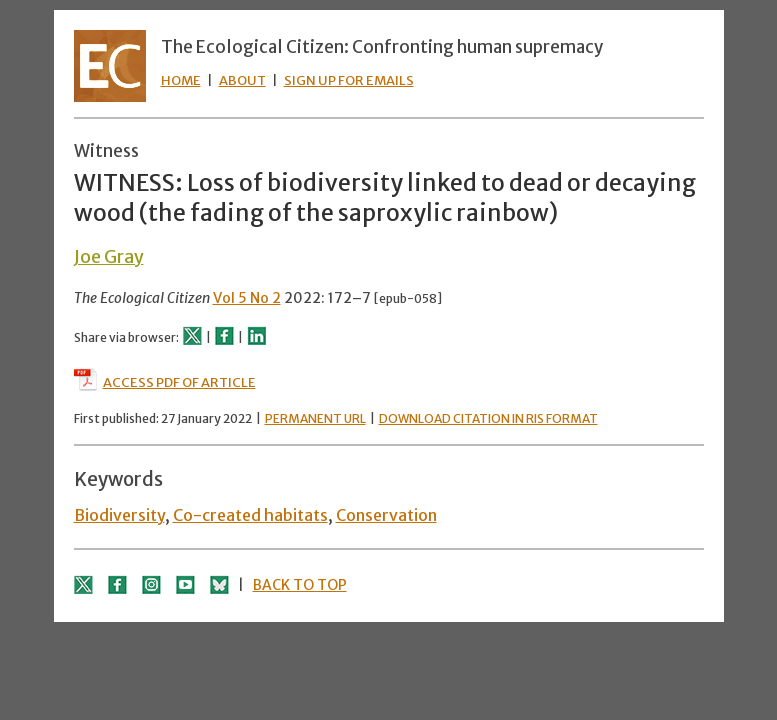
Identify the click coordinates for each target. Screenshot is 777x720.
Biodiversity (119, 515)
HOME (181, 80)
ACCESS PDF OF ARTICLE (165, 382)
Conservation (386, 515)
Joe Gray (109, 256)
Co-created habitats (250, 515)
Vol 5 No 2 (247, 298)
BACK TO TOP (300, 585)
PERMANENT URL (315, 418)
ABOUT (242, 80)
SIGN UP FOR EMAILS (349, 80)
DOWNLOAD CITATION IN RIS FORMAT (488, 418)
